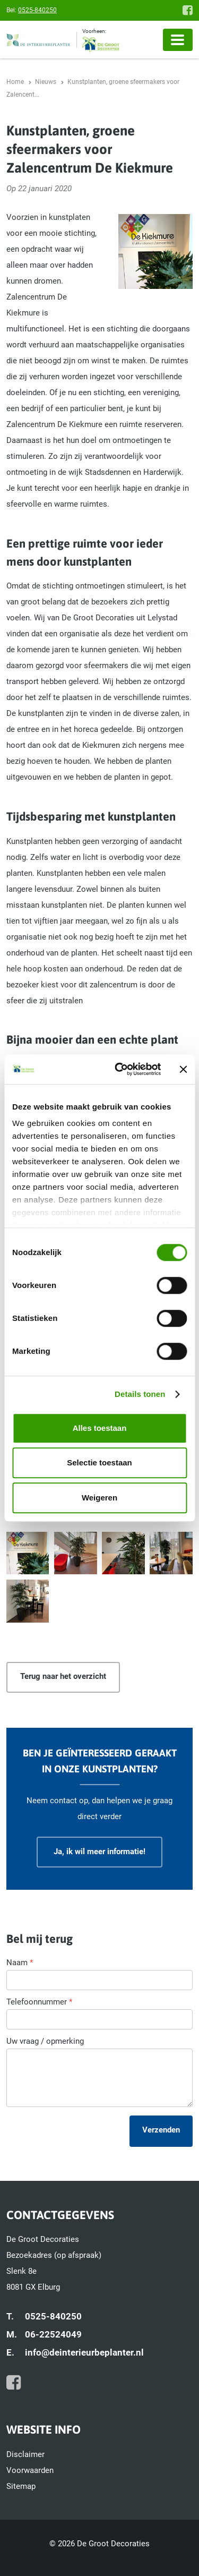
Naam (19, 1962)
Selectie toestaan (99, 1462)
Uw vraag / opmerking (45, 2041)
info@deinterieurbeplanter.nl (84, 2352)
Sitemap (21, 2486)
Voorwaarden (30, 2470)
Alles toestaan (100, 1427)
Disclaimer (25, 2454)
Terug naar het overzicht (63, 1676)
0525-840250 (37, 10)
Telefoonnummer (39, 2002)
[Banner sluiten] (183, 1069)
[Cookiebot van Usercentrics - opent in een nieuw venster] (120, 1069)
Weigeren (99, 1497)
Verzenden (161, 2130)
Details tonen (140, 1393)
